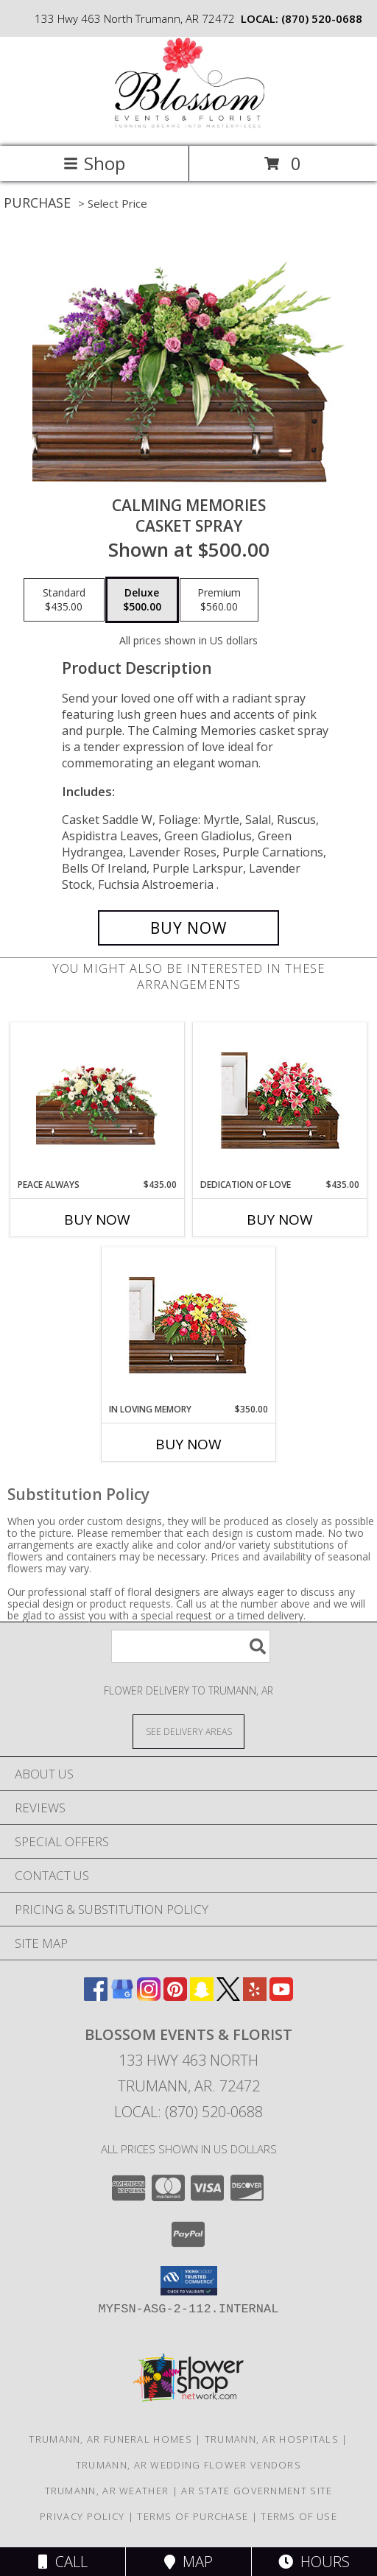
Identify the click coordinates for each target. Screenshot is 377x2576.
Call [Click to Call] (63, 2562)
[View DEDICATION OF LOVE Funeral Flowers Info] (280, 1100)
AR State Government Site (256, 2490)
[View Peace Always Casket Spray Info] (97, 1100)
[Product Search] (190, 1646)
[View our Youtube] (281, 1996)
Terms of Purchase (192, 2516)
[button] (189, 2280)
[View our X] (228, 1996)
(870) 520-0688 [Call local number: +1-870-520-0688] (321, 18)
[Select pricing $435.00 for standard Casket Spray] (64, 600)
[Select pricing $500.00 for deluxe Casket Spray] (142, 600)
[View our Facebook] (96, 1996)
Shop (94, 163)
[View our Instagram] (149, 1996)
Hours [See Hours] (314, 2562)
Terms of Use (299, 2516)
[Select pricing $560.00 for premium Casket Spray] (219, 600)
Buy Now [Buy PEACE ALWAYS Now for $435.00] (97, 1219)
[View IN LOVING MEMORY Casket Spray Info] (188, 1325)
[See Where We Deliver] (188, 1731)
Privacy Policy (82, 2516)
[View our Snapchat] (202, 1996)
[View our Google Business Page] (122, 1996)
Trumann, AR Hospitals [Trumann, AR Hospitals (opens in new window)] (272, 2439)
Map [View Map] (188, 2562)
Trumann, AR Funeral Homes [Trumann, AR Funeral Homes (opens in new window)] (110, 2439)
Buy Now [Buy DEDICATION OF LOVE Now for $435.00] (280, 1219)
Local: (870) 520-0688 (188, 2112)
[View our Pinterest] (175, 1996)
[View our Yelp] (255, 1996)
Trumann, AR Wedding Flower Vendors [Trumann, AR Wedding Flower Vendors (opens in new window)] (188, 2464)
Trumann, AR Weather (107, 2490)
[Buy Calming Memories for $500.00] (188, 928)
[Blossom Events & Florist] (188, 125)
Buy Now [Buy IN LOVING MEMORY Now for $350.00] (188, 1444)
